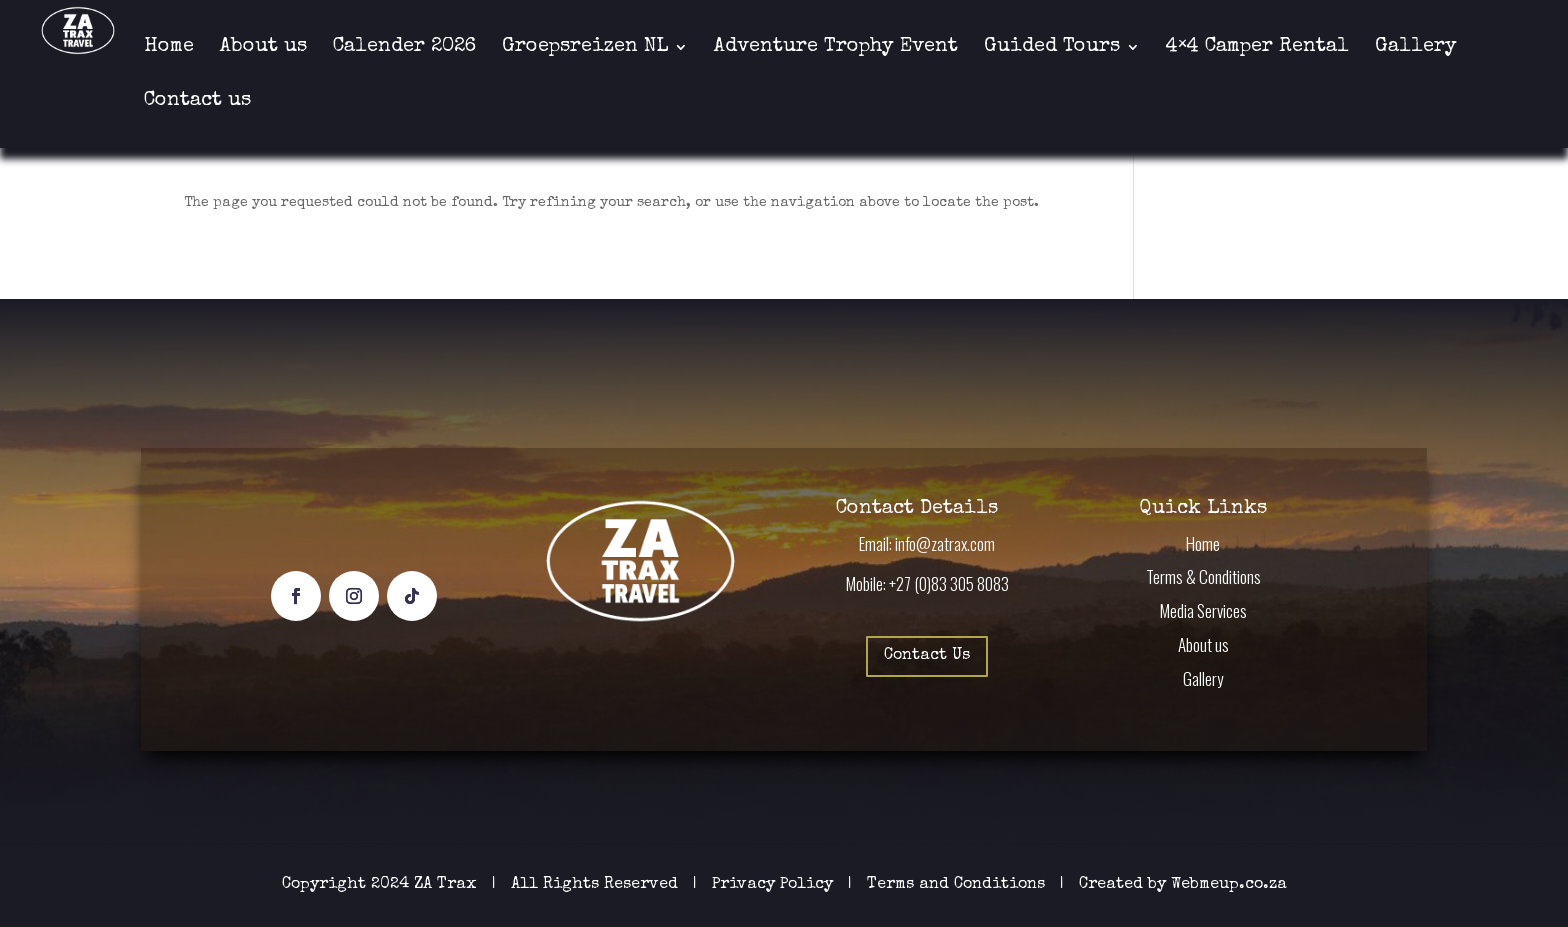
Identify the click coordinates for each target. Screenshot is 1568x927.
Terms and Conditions (956, 885)
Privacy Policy (775, 885)
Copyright (324, 885)
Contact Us (927, 656)
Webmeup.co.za (1229, 885)
